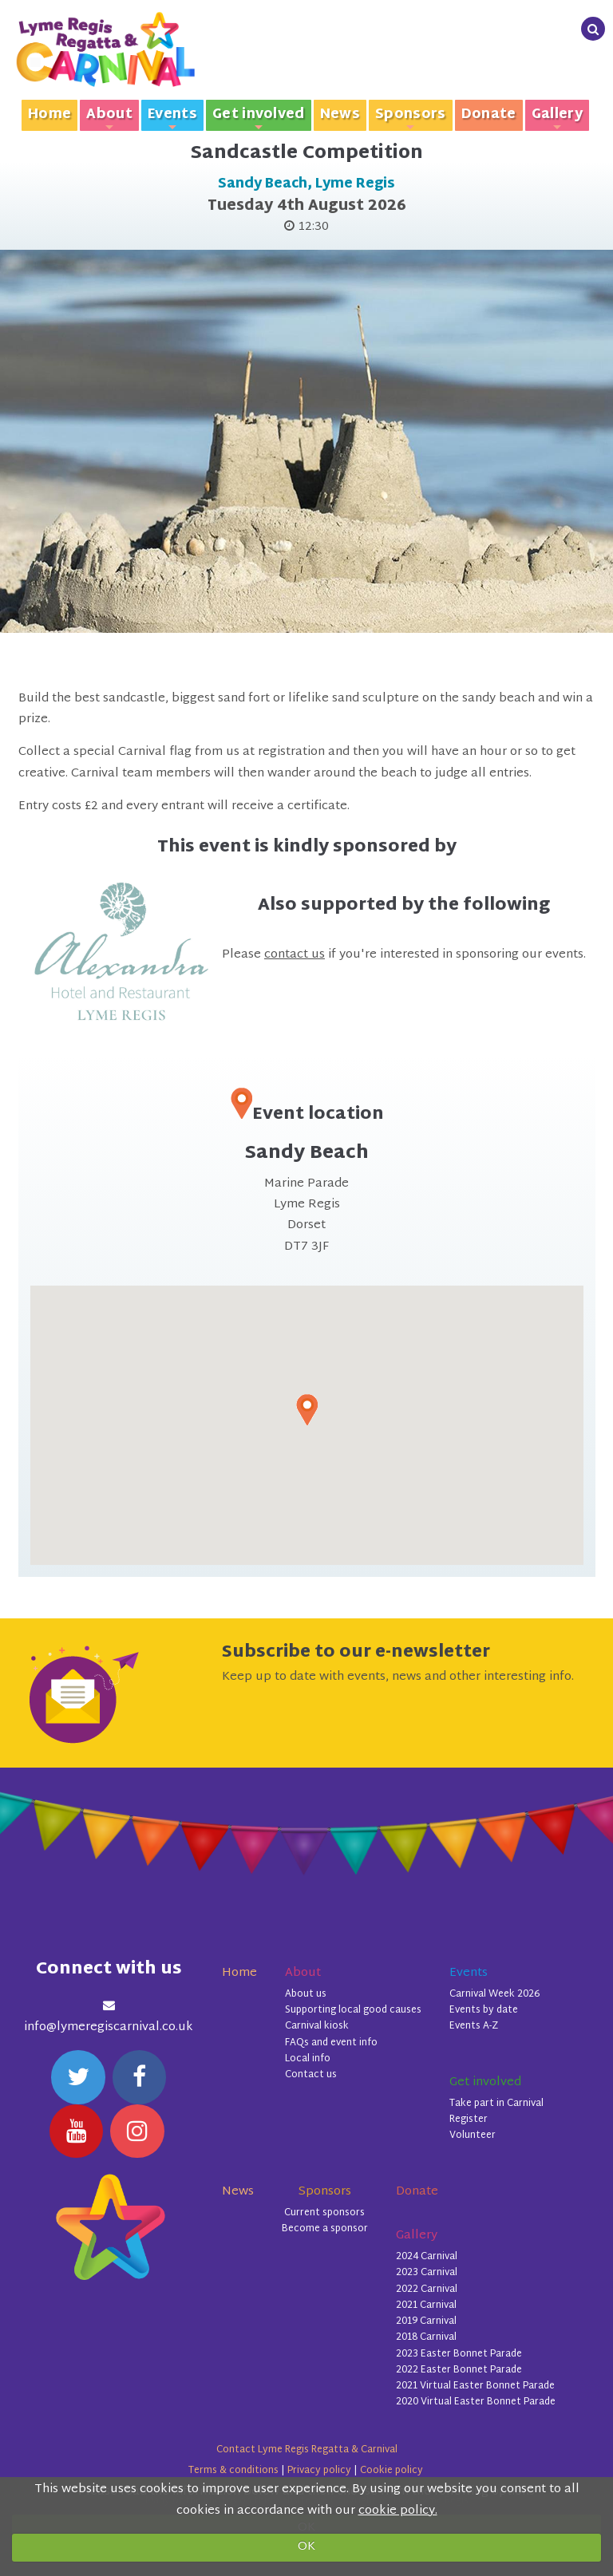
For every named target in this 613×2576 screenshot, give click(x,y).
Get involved (258, 117)
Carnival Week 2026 (494, 1994)
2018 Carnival (426, 2337)
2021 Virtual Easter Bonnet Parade (475, 2386)
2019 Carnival (426, 2321)
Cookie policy (391, 2470)
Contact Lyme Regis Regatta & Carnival (306, 2450)
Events (172, 117)
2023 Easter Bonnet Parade (459, 2354)
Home (49, 115)
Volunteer (472, 2135)
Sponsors (410, 117)
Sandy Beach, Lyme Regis (306, 184)
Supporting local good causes (353, 2010)
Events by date (483, 2010)
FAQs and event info (331, 2043)
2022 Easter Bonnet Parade (459, 2370)
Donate (488, 115)
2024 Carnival (426, 2257)
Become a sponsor (325, 2229)
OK (306, 2547)
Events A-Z (473, 2026)
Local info (307, 2059)
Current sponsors (324, 2213)
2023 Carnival (426, 2273)
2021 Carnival (426, 2305)
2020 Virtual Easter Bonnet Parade (476, 2402)
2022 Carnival (426, 2289)
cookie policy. (397, 2511)
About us (305, 1994)
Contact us (311, 2075)
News (340, 115)
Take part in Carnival (496, 2103)
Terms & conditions (233, 2470)
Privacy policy (319, 2470)
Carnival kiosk (317, 2026)
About (109, 117)
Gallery (557, 117)
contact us (294, 955)
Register (468, 2119)
